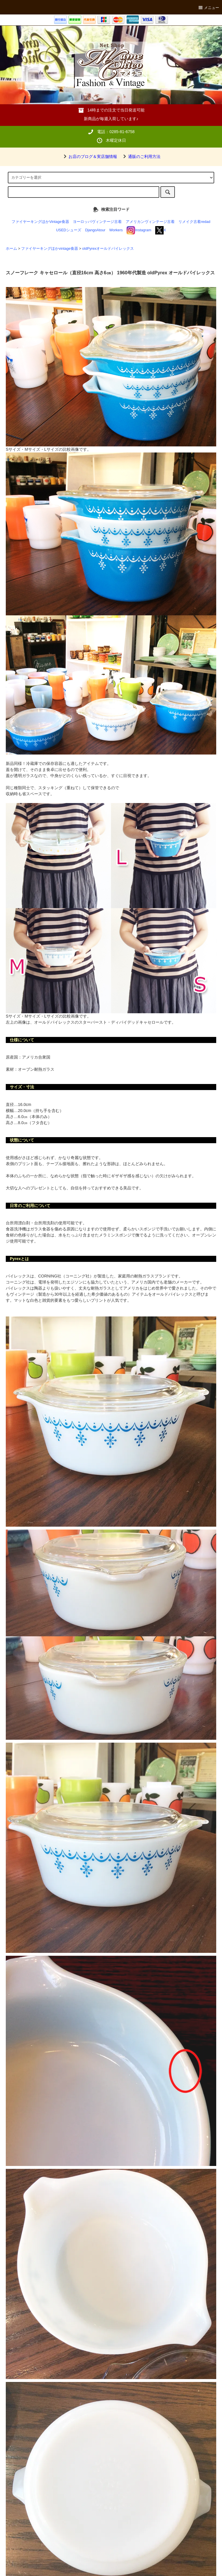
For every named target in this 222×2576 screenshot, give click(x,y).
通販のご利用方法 (140, 156)
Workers (116, 230)
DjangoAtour (95, 230)
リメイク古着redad (194, 222)
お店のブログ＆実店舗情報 (89, 156)
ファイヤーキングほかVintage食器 (40, 222)
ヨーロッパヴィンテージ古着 (97, 222)
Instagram (139, 230)
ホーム (11, 249)
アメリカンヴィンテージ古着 (150, 222)
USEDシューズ (68, 230)
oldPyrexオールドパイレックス (108, 249)
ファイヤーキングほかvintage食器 (49, 249)
